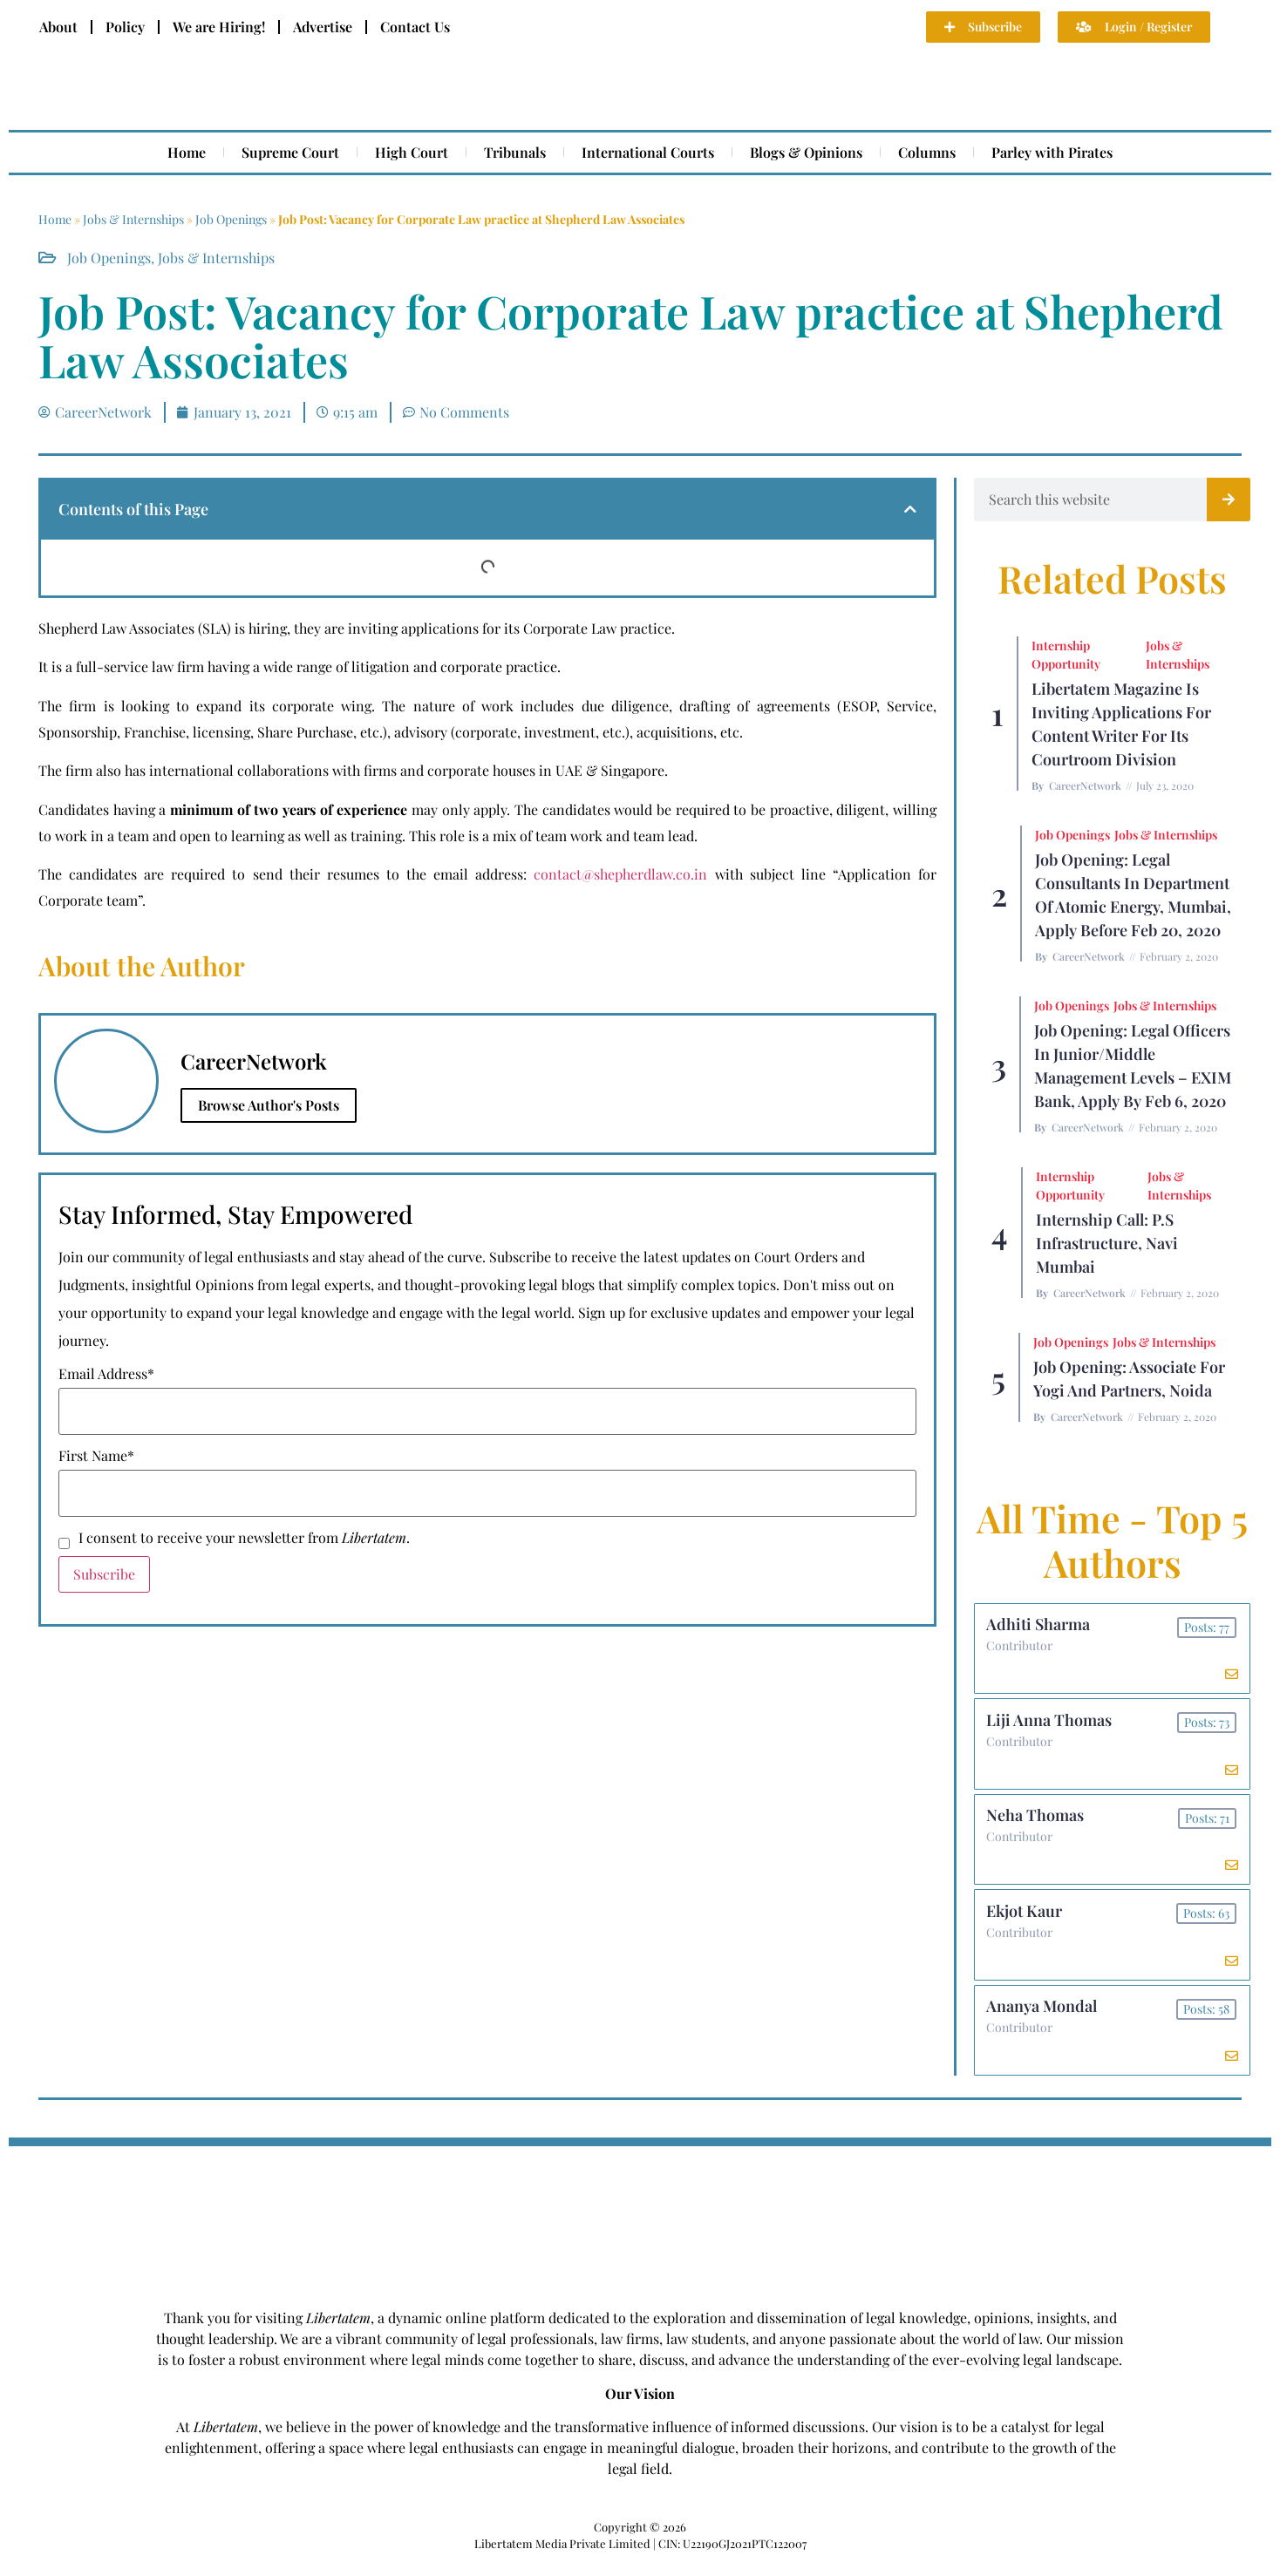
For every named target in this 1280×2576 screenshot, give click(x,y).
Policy (125, 26)
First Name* (96, 1456)
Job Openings (231, 219)
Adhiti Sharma (1040, 1626)
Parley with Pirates (1052, 152)
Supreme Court (290, 152)
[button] (910, 509)
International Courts (648, 152)
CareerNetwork (1085, 785)
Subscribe (104, 1574)
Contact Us (415, 26)
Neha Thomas (1037, 1823)
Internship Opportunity (1065, 654)
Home (186, 152)
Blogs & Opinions (806, 152)
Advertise (322, 26)
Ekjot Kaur (1026, 1921)
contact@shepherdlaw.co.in (620, 874)
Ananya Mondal (1043, 2020)
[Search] (1228, 499)
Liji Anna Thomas (1050, 1724)
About (58, 26)
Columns (927, 152)
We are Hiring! (219, 26)
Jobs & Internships (133, 219)
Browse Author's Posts (268, 1105)
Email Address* (106, 1374)
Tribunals (515, 152)
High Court (411, 152)
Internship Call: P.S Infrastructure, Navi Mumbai (1107, 1243)
